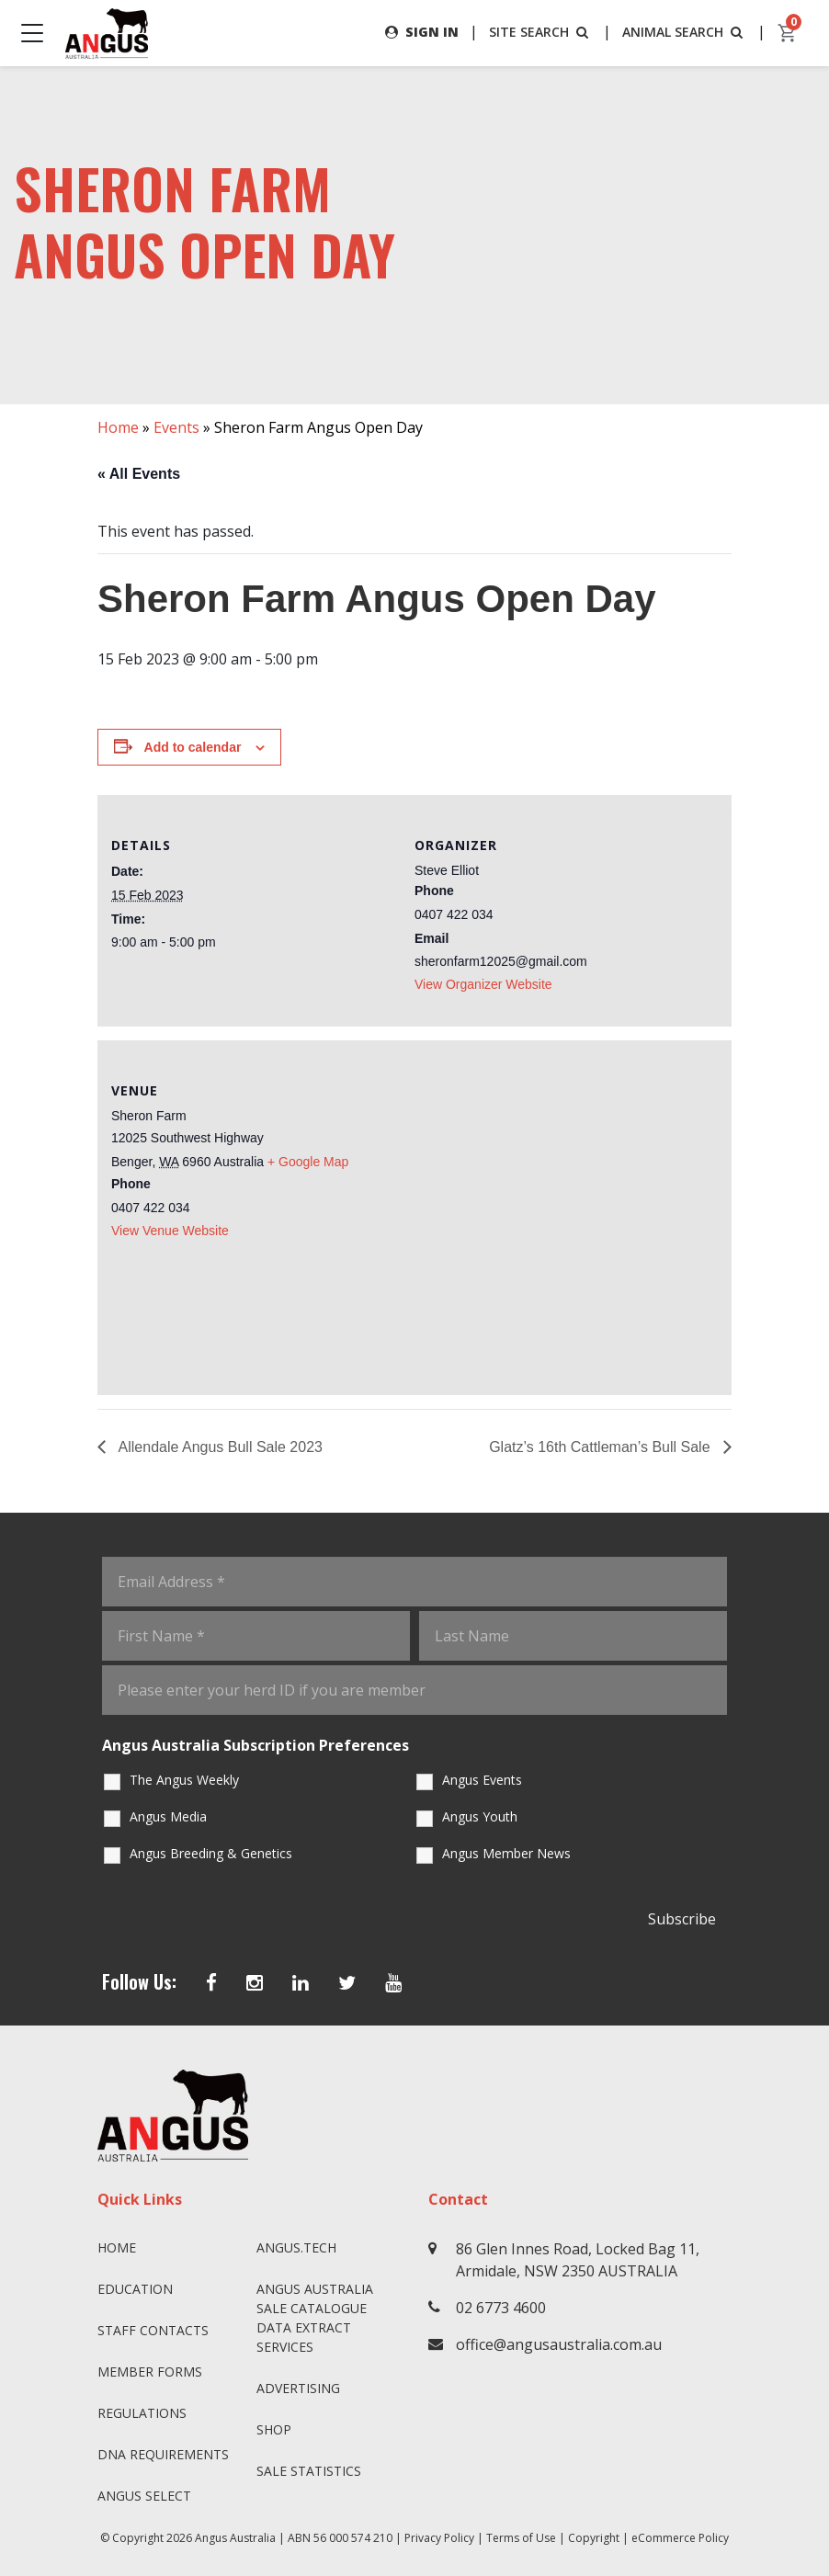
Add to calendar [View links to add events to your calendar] (193, 747)
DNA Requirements (163, 2454)
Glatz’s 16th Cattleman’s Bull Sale (601, 1447)
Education (135, 2289)
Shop (273, 2429)
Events (176, 427)
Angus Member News (506, 1853)
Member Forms (149, 2371)
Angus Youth (479, 1816)
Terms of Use (521, 2538)
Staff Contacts (153, 2330)
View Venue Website (170, 1230)
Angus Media (168, 1816)
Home (118, 427)
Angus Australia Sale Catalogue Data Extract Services (314, 2317)
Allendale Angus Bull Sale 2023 (219, 1447)
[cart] (788, 33)
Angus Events (482, 1779)
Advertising (298, 2388)
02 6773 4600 (501, 2308)
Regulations (142, 2413)
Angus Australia (235, 2538)
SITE (540, 31)
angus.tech (296, 2247)
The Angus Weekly (184, 1779)
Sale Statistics (308, 2471)
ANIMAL (684, 31)
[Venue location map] (566, 1215)
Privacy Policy (439, 2538)
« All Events (138, 474)
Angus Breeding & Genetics (211, 1853)
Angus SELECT (144, 2495)
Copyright (593, 2538)
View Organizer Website (483, 984)
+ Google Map (307, 1161)
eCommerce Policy (680, 2538)
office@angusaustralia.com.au (559, 2344)
